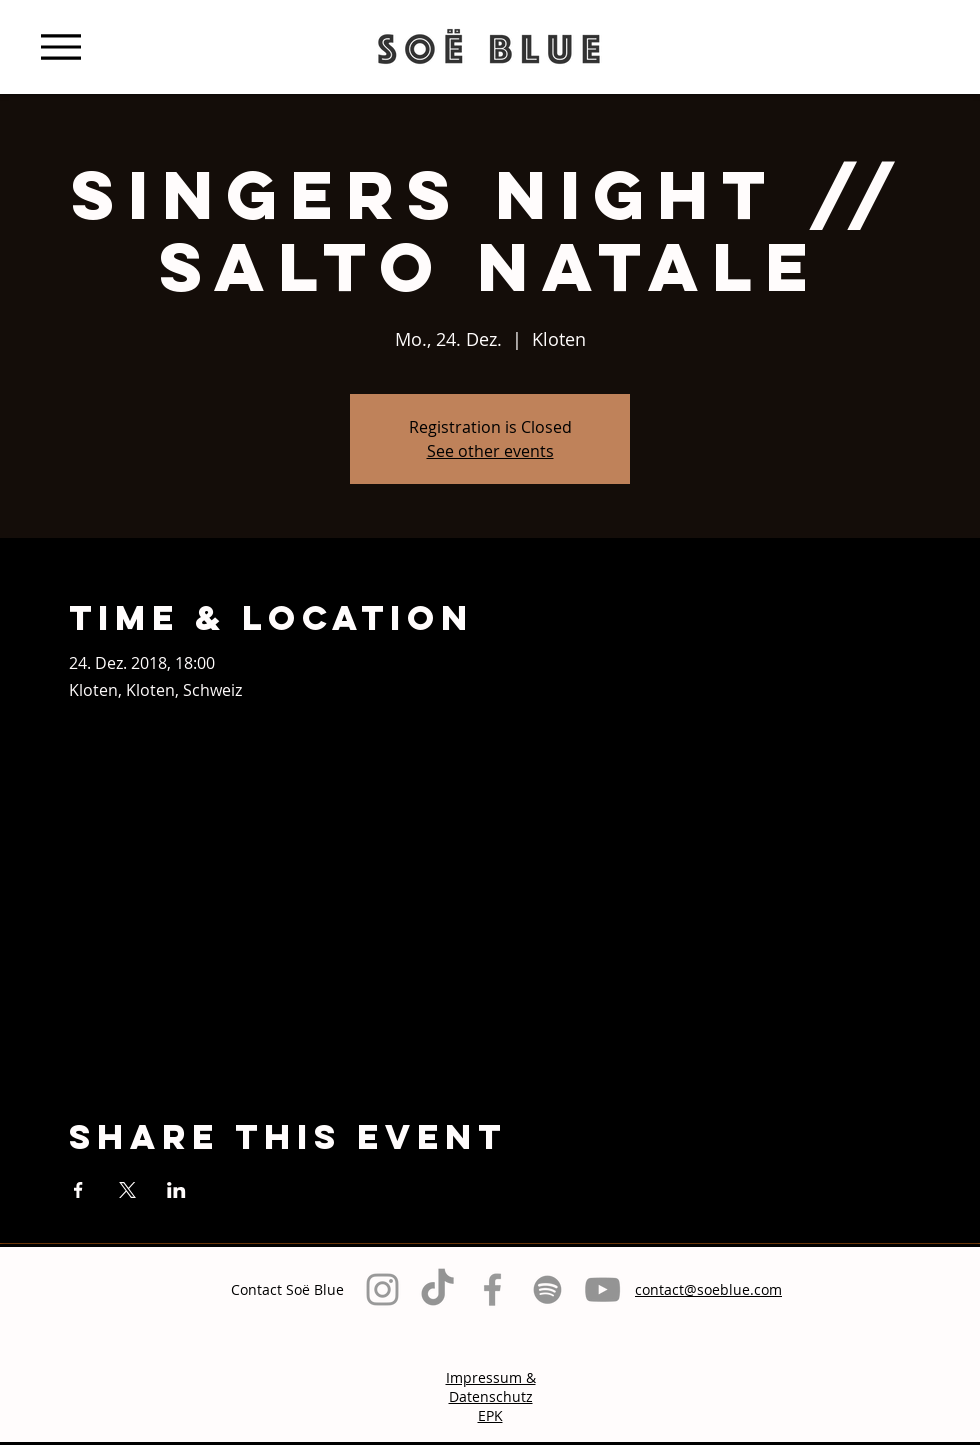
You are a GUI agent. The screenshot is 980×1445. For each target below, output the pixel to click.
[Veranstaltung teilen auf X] (127, 1190)
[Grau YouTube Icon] (602, 1289)
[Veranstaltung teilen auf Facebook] (78, 1190)
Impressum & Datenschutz (491, 1387)
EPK (490, 1415)
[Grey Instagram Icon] (382, 1289)
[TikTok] (437, 1289)
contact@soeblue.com (708, 1289)
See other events (490, 451)
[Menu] (60, 46)
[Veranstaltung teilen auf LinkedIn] (176, 1190)
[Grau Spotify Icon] (547, 1289)
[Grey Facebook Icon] (492, 1289)
